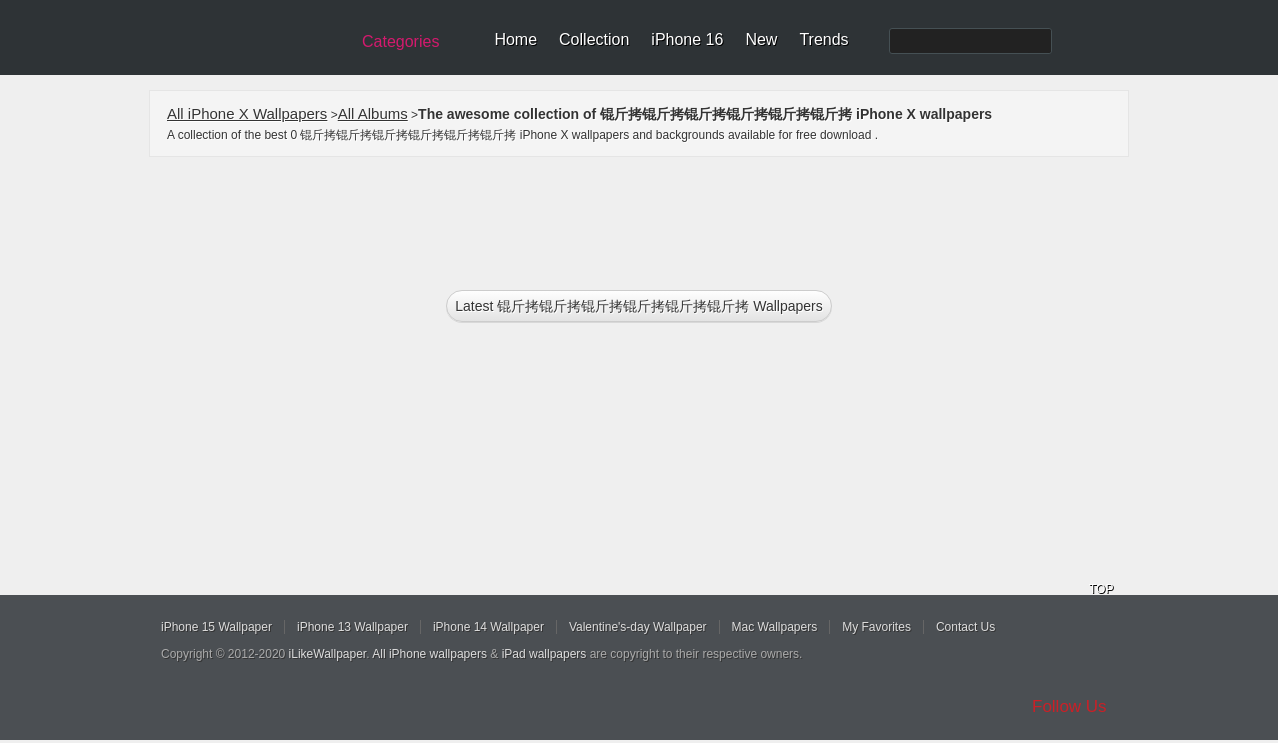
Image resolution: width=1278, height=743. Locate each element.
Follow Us (1069, 706)
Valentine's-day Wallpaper (638, 627)
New (761, 39)
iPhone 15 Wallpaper (216, 627)
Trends (823, 39)
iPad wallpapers (544, 654)
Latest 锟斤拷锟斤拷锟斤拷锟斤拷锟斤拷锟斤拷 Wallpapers (638, 306)
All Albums (373, 113)
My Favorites (876, 627)
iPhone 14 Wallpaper (488, 627)
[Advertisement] (652, 217)
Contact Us (965, 627)
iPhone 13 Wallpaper (352, 627)
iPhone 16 (687, 39)
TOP (1101, 589)
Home (515, 39)
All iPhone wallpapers (429, 654)
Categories (400, 41)
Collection (594, 39)
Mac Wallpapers (775, 627)
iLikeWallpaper (328, 654)
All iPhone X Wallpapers (247, 113)
